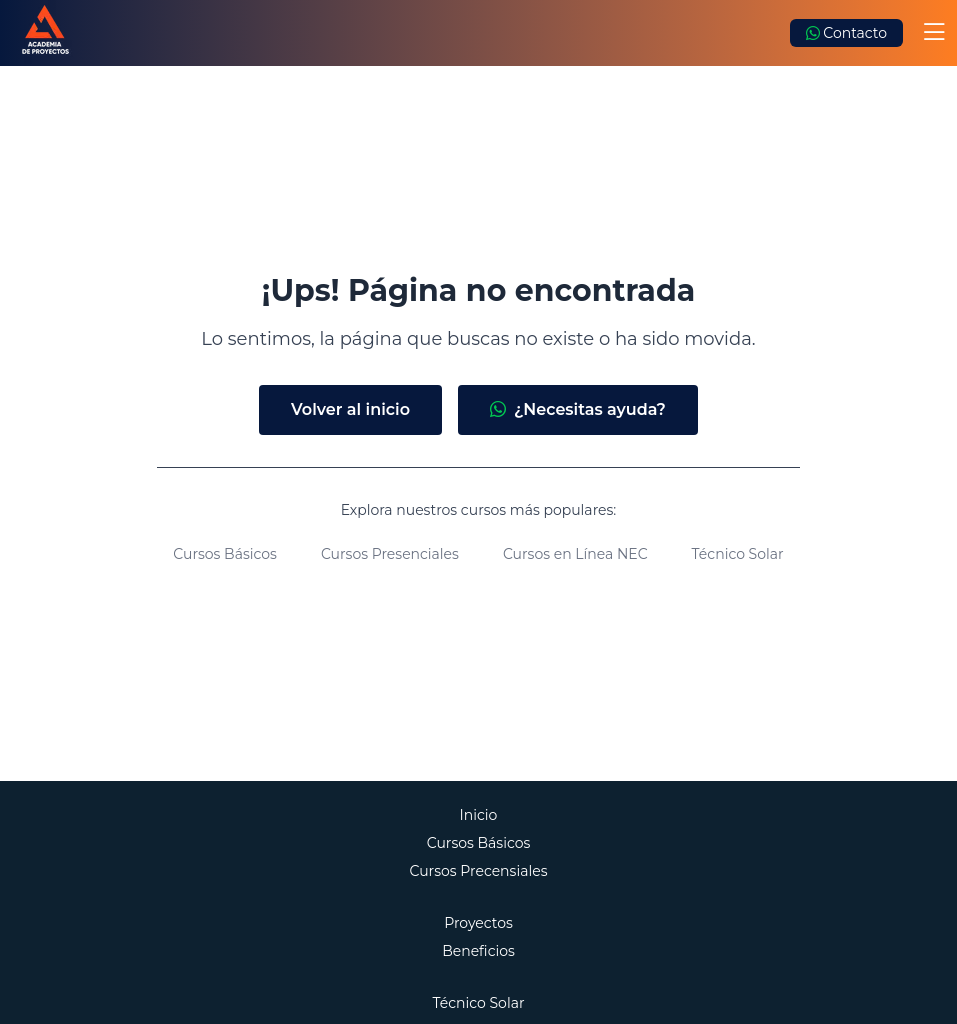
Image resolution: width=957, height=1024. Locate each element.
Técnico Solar (738, 554)
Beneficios (478, 951)
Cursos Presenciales (390, 554)
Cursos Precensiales (479, 871)
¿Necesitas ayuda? (578, 410)
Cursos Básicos (225, 554)
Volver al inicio (350, 409)
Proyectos (478, 923)
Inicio (479, 815)
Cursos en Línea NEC (575, 554)
